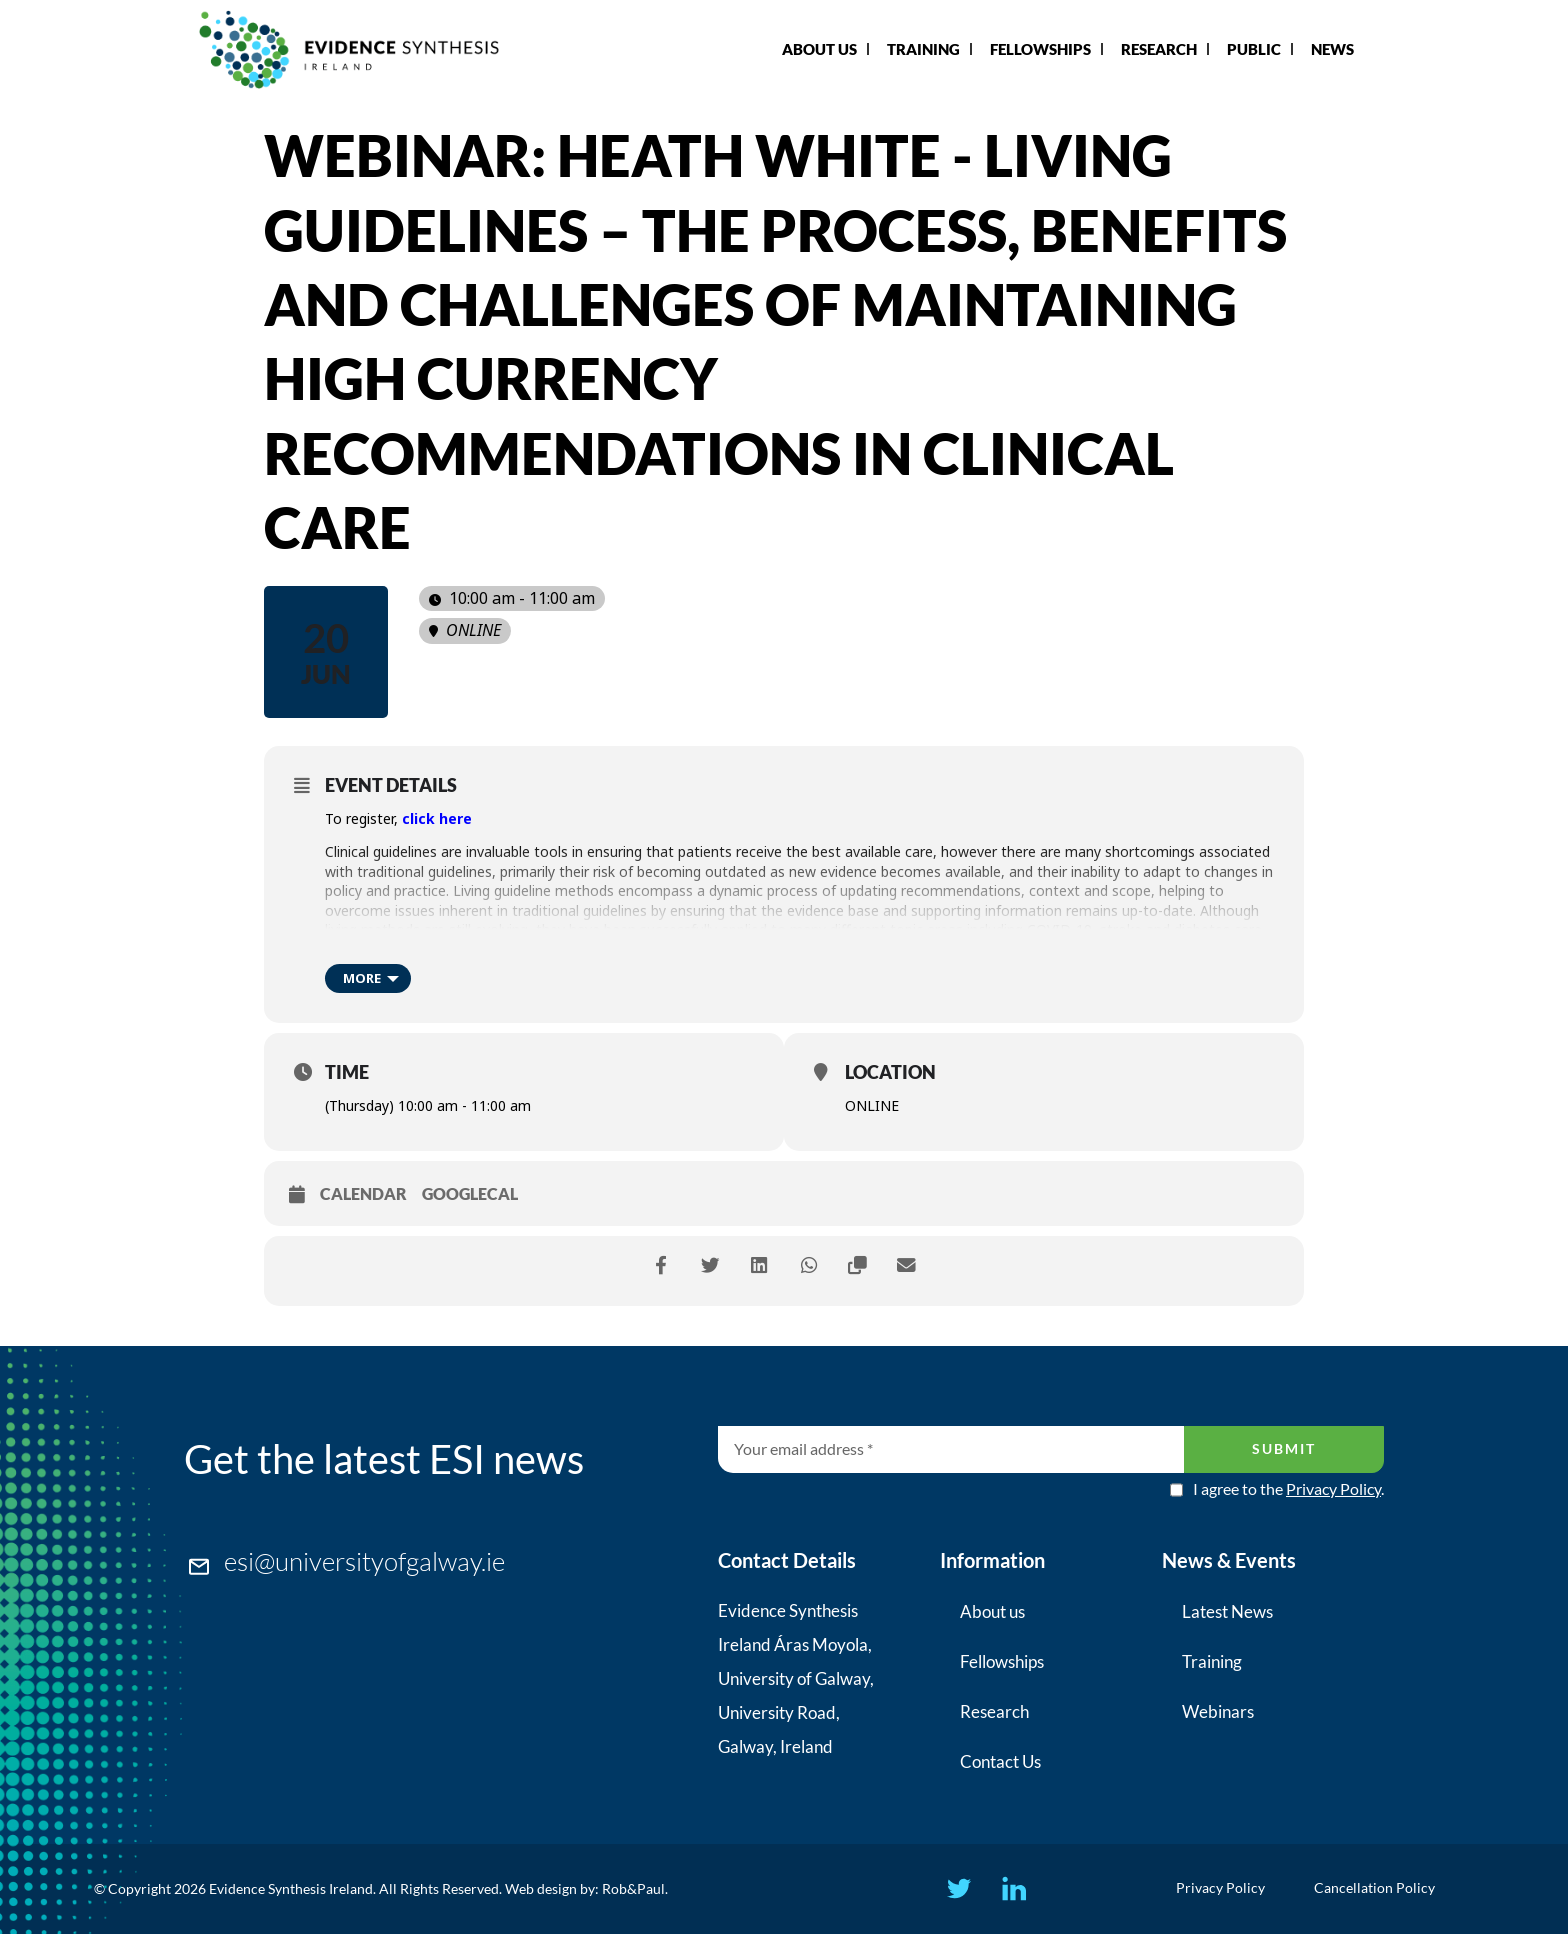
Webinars (1218, 1711)
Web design (541, 1890)
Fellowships (1040, 49)
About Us (819, 49)
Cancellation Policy (1380, 1890)
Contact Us (1000, 1761)
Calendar (363, 1193)
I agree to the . (1288, 1489)
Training (923, 49)
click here (437, 818)
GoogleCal (470, 1193)
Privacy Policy (1333, 1488)
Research (1159, 49)
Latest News (1227, 1611)
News (1332, 49)
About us (992, 1611)
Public (1254, 49)
